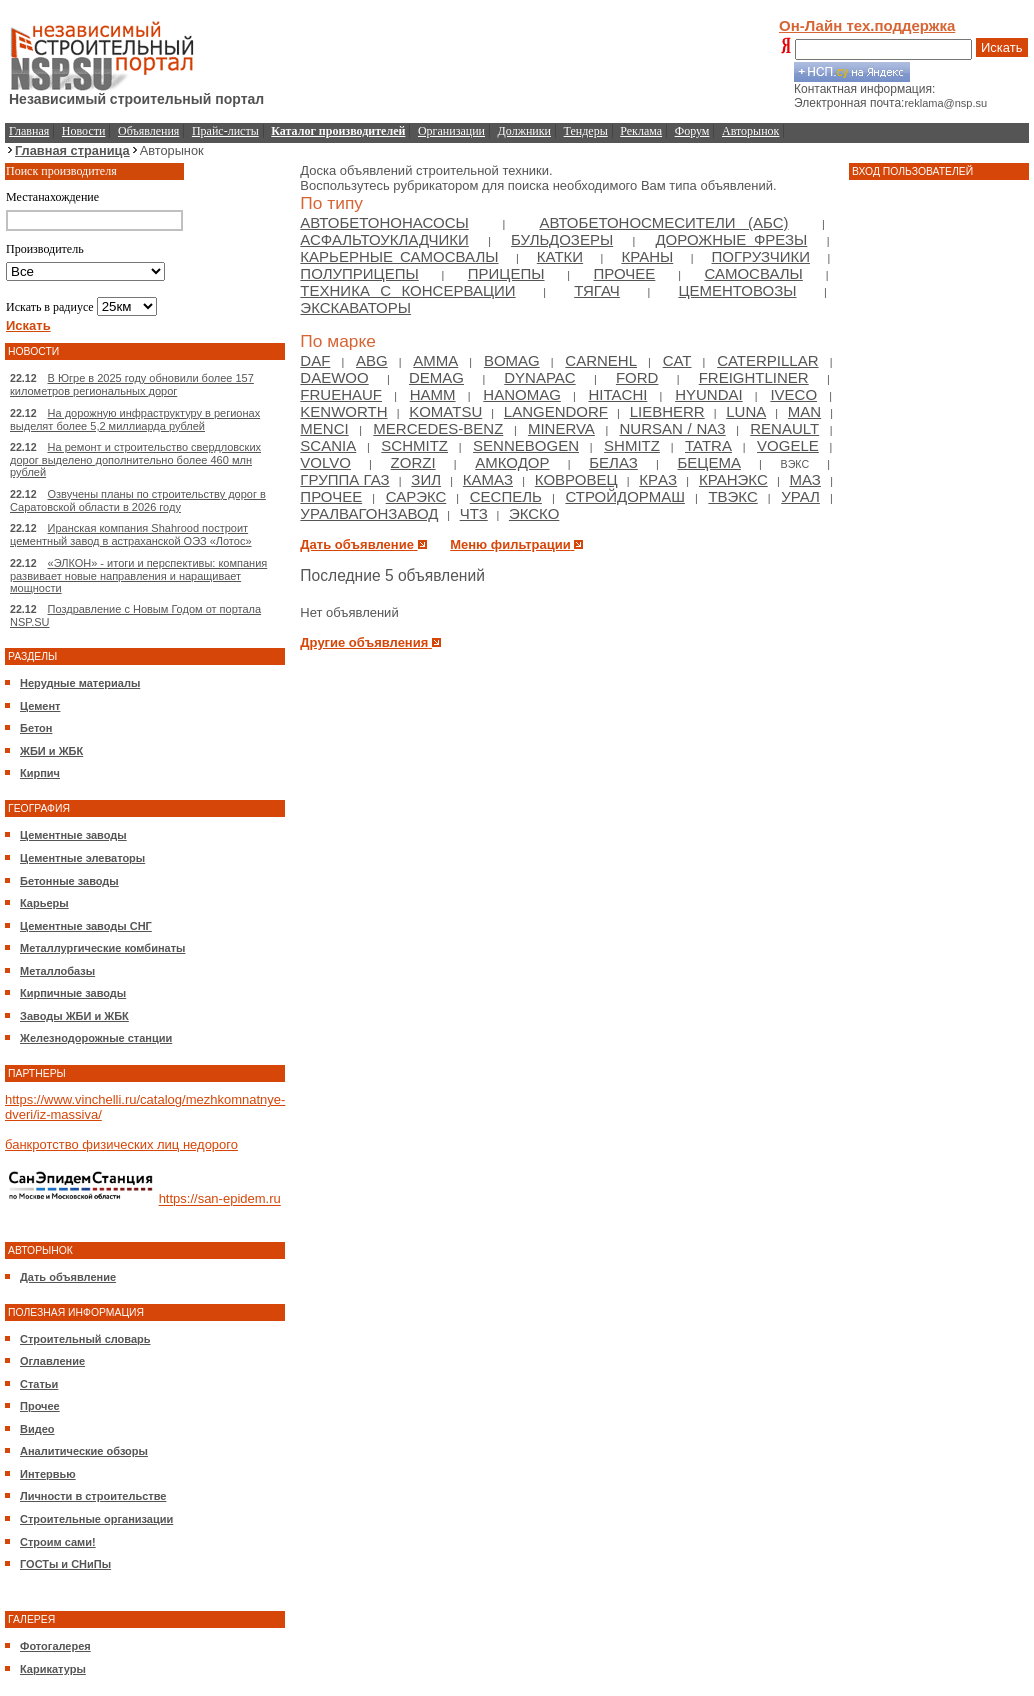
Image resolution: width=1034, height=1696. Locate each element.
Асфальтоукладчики (384, 239)
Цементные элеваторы (82, 858)
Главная (29, 131)
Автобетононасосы (384, 222)
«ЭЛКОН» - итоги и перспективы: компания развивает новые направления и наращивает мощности (138, 575)
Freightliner (754, 377)
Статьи (39, 1384)
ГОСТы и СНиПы (65, 1564)
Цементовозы (737, 290)
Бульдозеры (562, 239)
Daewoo (334, 377)
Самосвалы (753, 273)
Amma (435, 360)
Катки (560, 256)
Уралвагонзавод (369, 513)
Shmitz (632, 445)
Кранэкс (733, 479)
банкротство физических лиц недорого (121, 1144)
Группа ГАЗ (344, 479)
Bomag (512, 360)
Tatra (708, 445)
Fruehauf (341, 394)
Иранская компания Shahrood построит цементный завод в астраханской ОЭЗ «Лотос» (131, 534)
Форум (692, 131)
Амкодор (512, 462)
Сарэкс (416, 496)
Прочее (40, 1406)
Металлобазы (57, 971)
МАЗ (805, 479)
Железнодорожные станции (96, 1038)
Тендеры (586, 131)
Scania (328, 445)
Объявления (148, 131)
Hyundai (709, 394)
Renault (784, 428)
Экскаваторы (355, 307)
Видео (37, 1429)
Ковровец (576, 479)
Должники (524, 131)
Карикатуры (53, 1669)
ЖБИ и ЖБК (51, 751)
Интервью (48, 1474)
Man (804, 411)
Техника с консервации (407, 290)
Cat (677, 360)
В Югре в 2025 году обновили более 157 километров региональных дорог (132, 384)
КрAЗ (658, 479)
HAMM (433, 394)
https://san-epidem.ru (220, 1199)
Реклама (641, 131)
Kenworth (343, 411)
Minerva (561, 428)
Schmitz (414, 445)
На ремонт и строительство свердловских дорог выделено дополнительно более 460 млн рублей (135, 459)
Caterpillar (767, 360)
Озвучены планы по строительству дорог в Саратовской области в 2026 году (138, 500)
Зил (426, 479)
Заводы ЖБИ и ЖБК (74, 1016)
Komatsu (445, 411)
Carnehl (601, 360)
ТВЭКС (732, 496)
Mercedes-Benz (438, 428)
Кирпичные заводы (73, 993)
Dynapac (539, 377)
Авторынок (750, 131)
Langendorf (556, 411)
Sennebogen (526, 445)
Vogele (788, 445)
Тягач (597, 290)
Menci (324, 428)
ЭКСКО (534, 513)
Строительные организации (96, 1519)
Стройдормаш (625, 496)
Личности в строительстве (93, 1496)
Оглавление (52, 1361)
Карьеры (44, 903)
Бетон (36, 728)
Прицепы (506, 273)
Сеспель (506, 496)
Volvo (325, 462)
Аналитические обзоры (84, 1451)
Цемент (40, 706)
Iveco (793, 394)
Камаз (488, 479)
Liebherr (667, 411)
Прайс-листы (225, 131)
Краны (647, 256)
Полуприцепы (359, 273)
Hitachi (618, 394)
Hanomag (522, 394)
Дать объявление (68, 1277)
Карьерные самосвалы (399, 256)
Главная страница (72, 150)
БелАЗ (613, 462)
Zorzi (413, 462)
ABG (372, 360)
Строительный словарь (85, 1339)
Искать (1002, 47)
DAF (315, 360)
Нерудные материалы (80, 683)
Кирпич (40, 773)
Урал (800, 496)
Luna (746, 411)
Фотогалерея (55, 1646)
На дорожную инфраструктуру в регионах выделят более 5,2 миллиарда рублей (135, 419)
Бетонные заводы (69, 881)
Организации (451, 131)
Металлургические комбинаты (102, 948)
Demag (436, 377)
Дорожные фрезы (731, 239)
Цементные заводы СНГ (86, 926)
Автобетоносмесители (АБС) (663, 222)
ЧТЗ (474, 513)
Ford (637, 377)
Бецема (708, 462)
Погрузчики (761, 256)
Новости (84, 131)
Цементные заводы (73, 835)
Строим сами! (58, 1542)
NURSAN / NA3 (672, 428)
